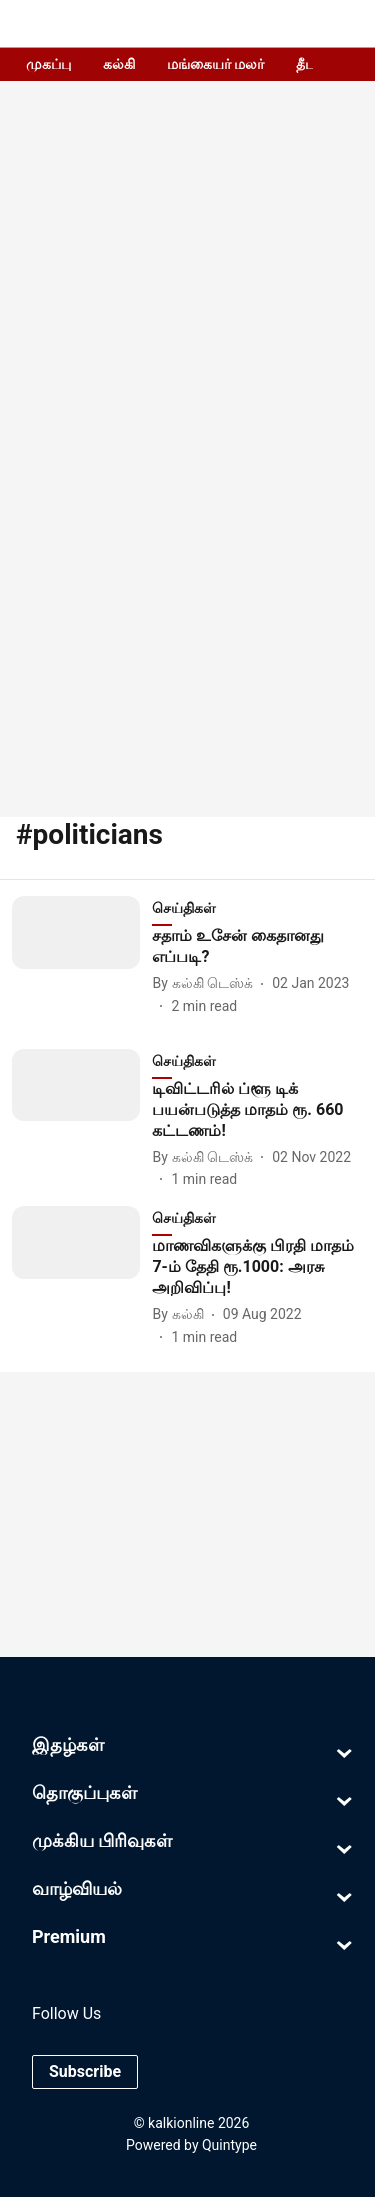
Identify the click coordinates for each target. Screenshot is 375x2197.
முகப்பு (48, 64)
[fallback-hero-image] (82, 956)
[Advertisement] (187, 587)
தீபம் (311, 64)
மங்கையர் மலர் (215, 64)
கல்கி (119, 64)
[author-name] (206, 983)
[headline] (257, 947)
